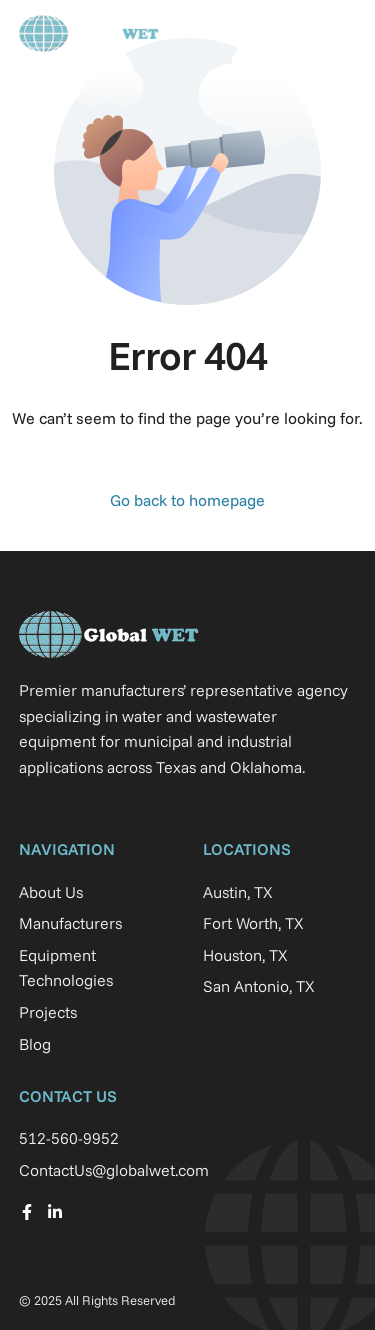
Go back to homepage (187, 500)
